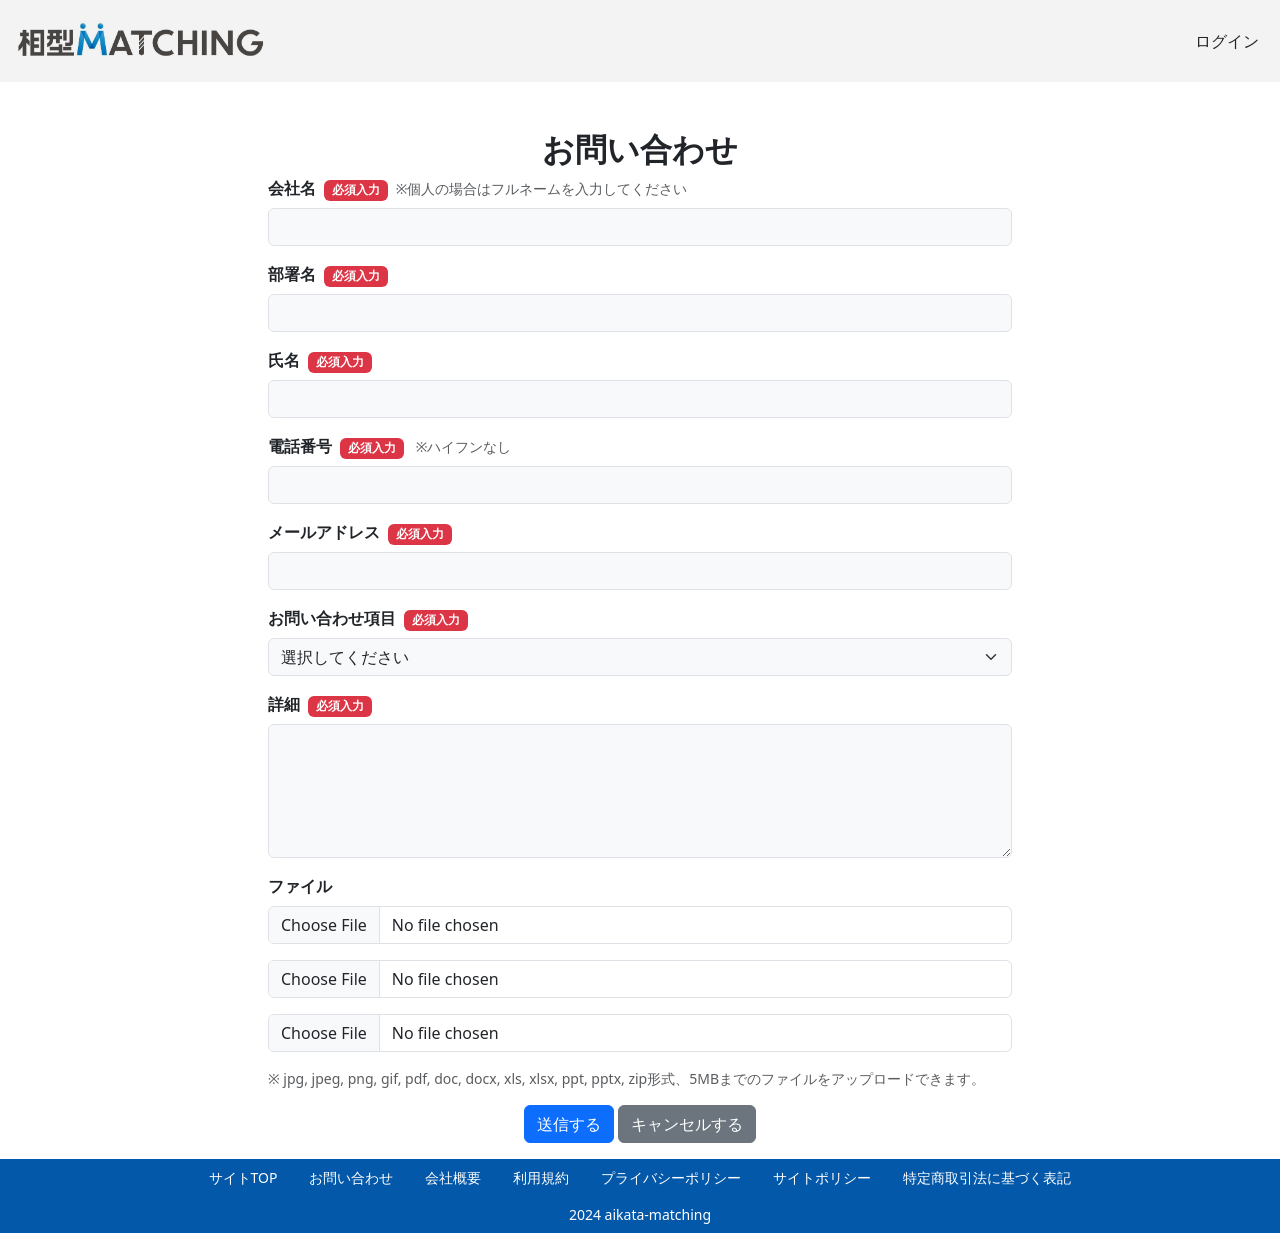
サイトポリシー (822, 1177)
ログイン (1227, 41)
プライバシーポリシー (671, 1177)
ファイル (300, 886)
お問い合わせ (351, 1177)
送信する (569, 1124)
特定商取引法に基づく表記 (987, 1177)
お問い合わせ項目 (332, 618)
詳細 (284, 704)
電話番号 (300, 446)
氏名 (284, 360)
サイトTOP (243, 1177)
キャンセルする (687, 1124)
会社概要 (453, 1177)
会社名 (292, 188)
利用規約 (541, 1177)
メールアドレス (324, 532)
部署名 (292, 274)
